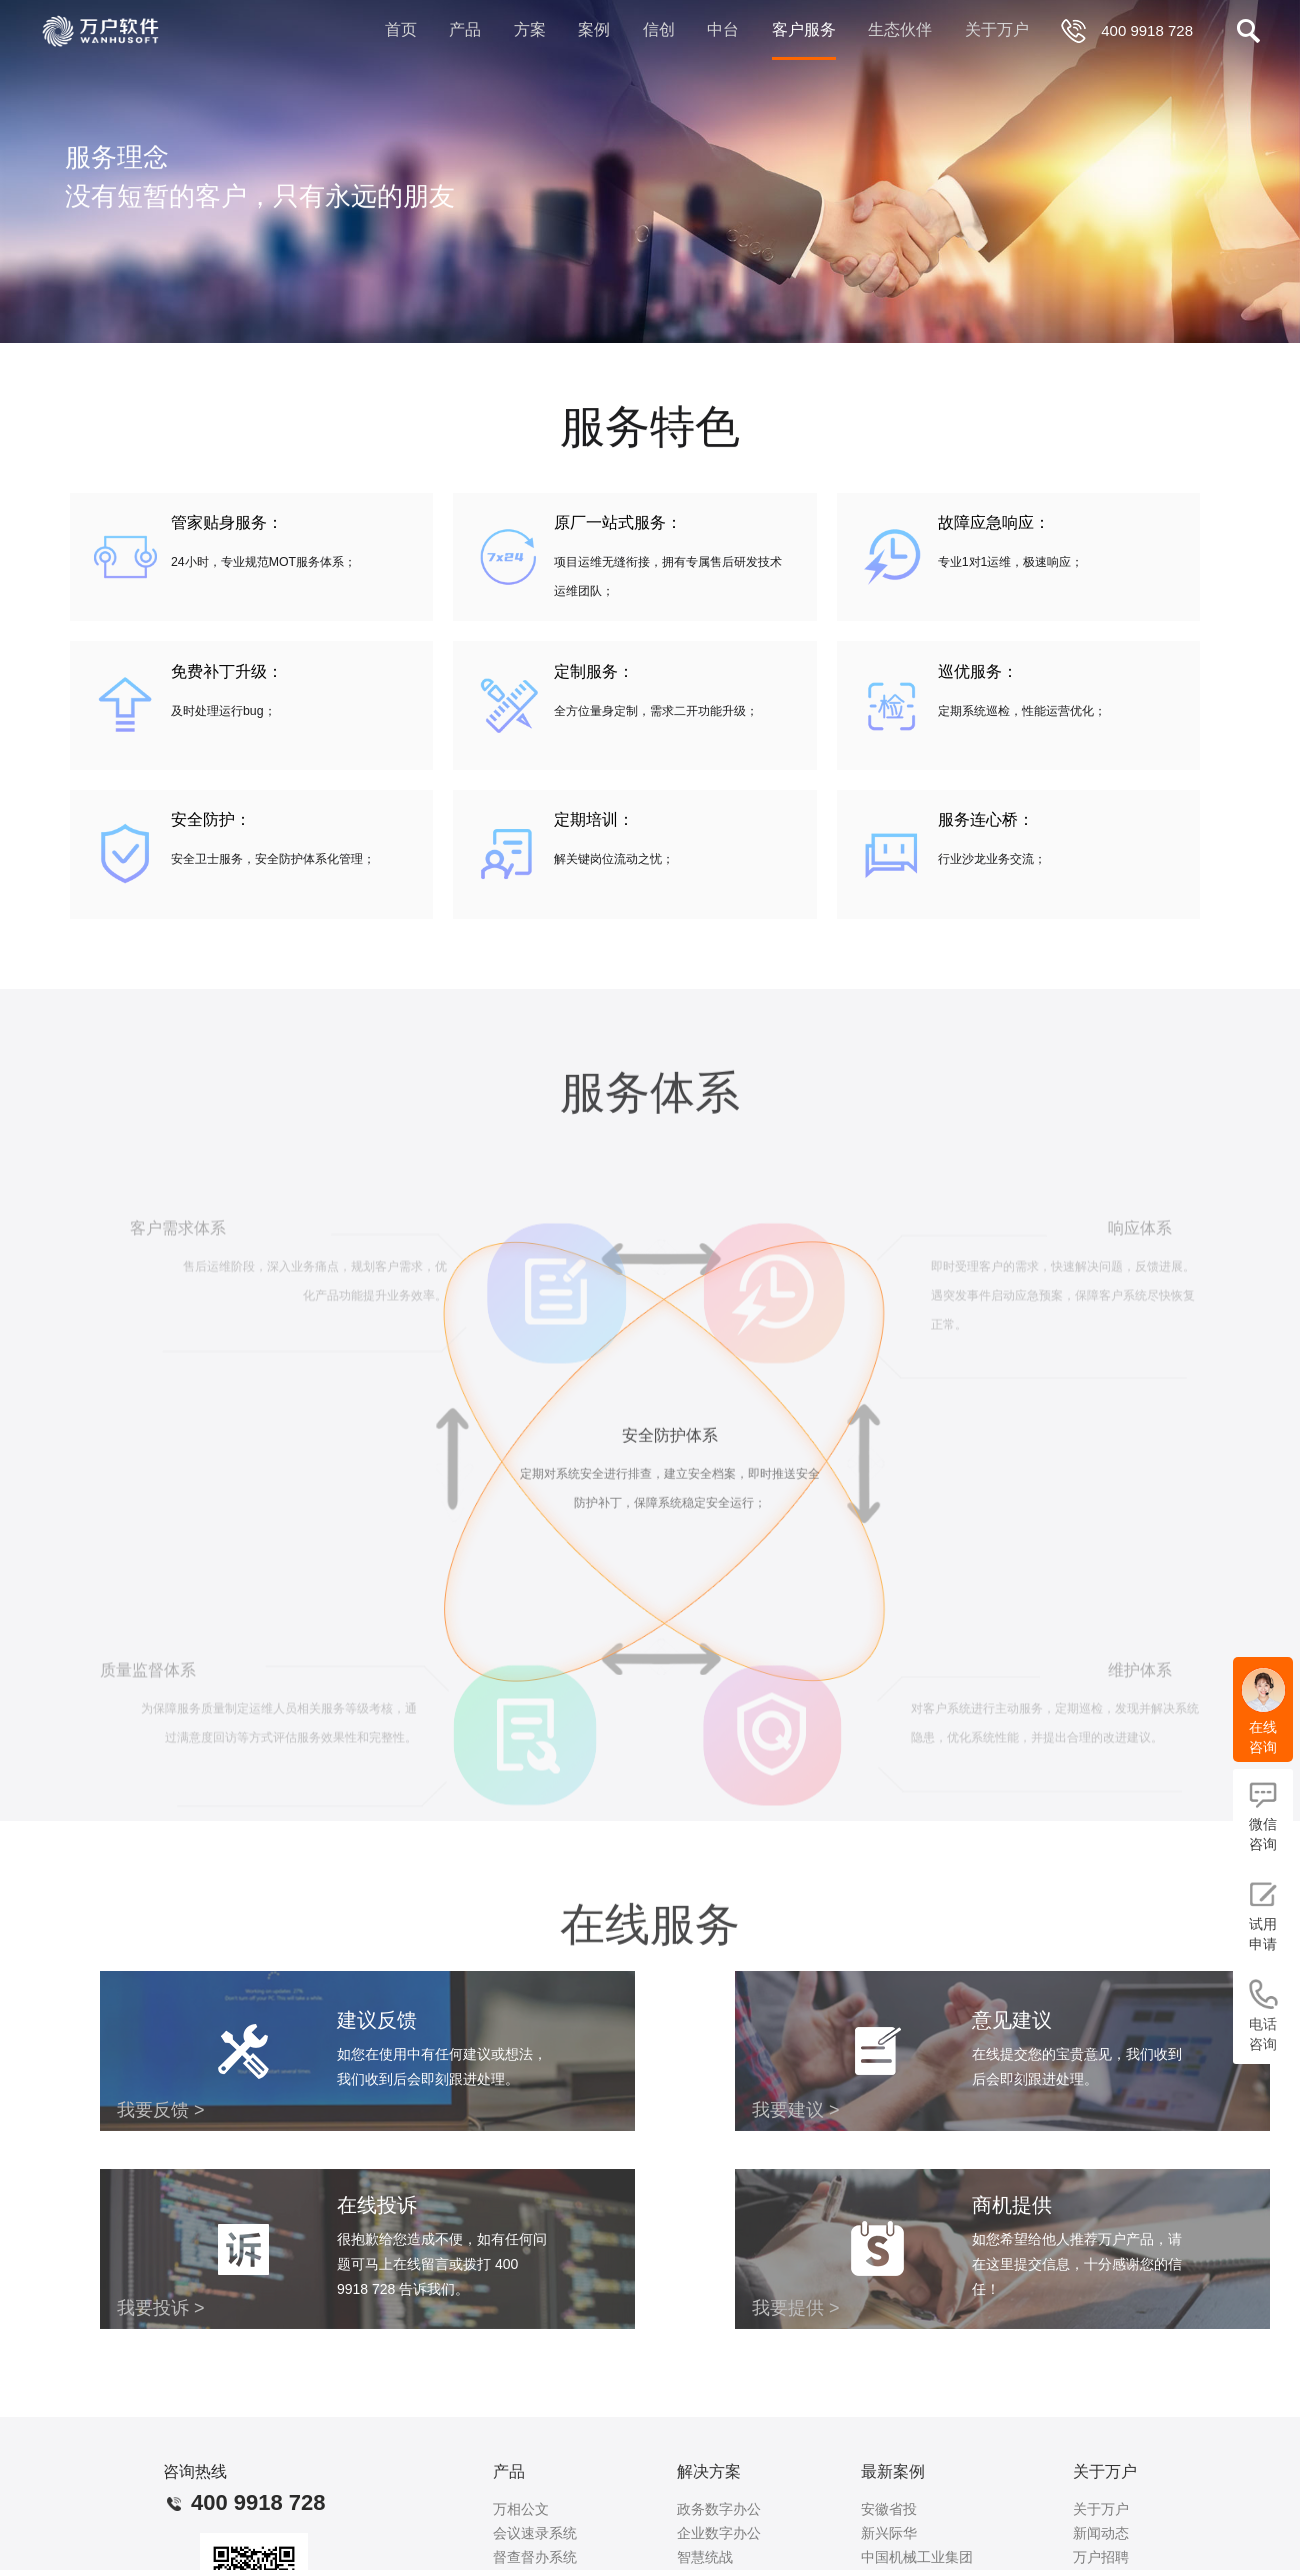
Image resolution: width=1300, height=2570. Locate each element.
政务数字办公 (719, 2509)
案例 (594, 29)
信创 (659, 29)
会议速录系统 (535, 2533)
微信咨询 (1263, 1815)
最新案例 (893, 2471)
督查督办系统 (535, 2557)
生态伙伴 (900, 29)
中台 (723, 29)
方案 (530, 29)
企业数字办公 (719, 2533)
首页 (401, 29)
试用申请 (1263, 1915)
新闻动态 (1101, 2533)
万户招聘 (1101, 2557)
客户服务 (804, 29)
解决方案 (709, 2471)
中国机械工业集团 (917, 2557)
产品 (465, 29)
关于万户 (997, 29)
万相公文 (521, 2509)
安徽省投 (889, 2509)
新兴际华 (889, 2533)
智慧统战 (705, 2557)
